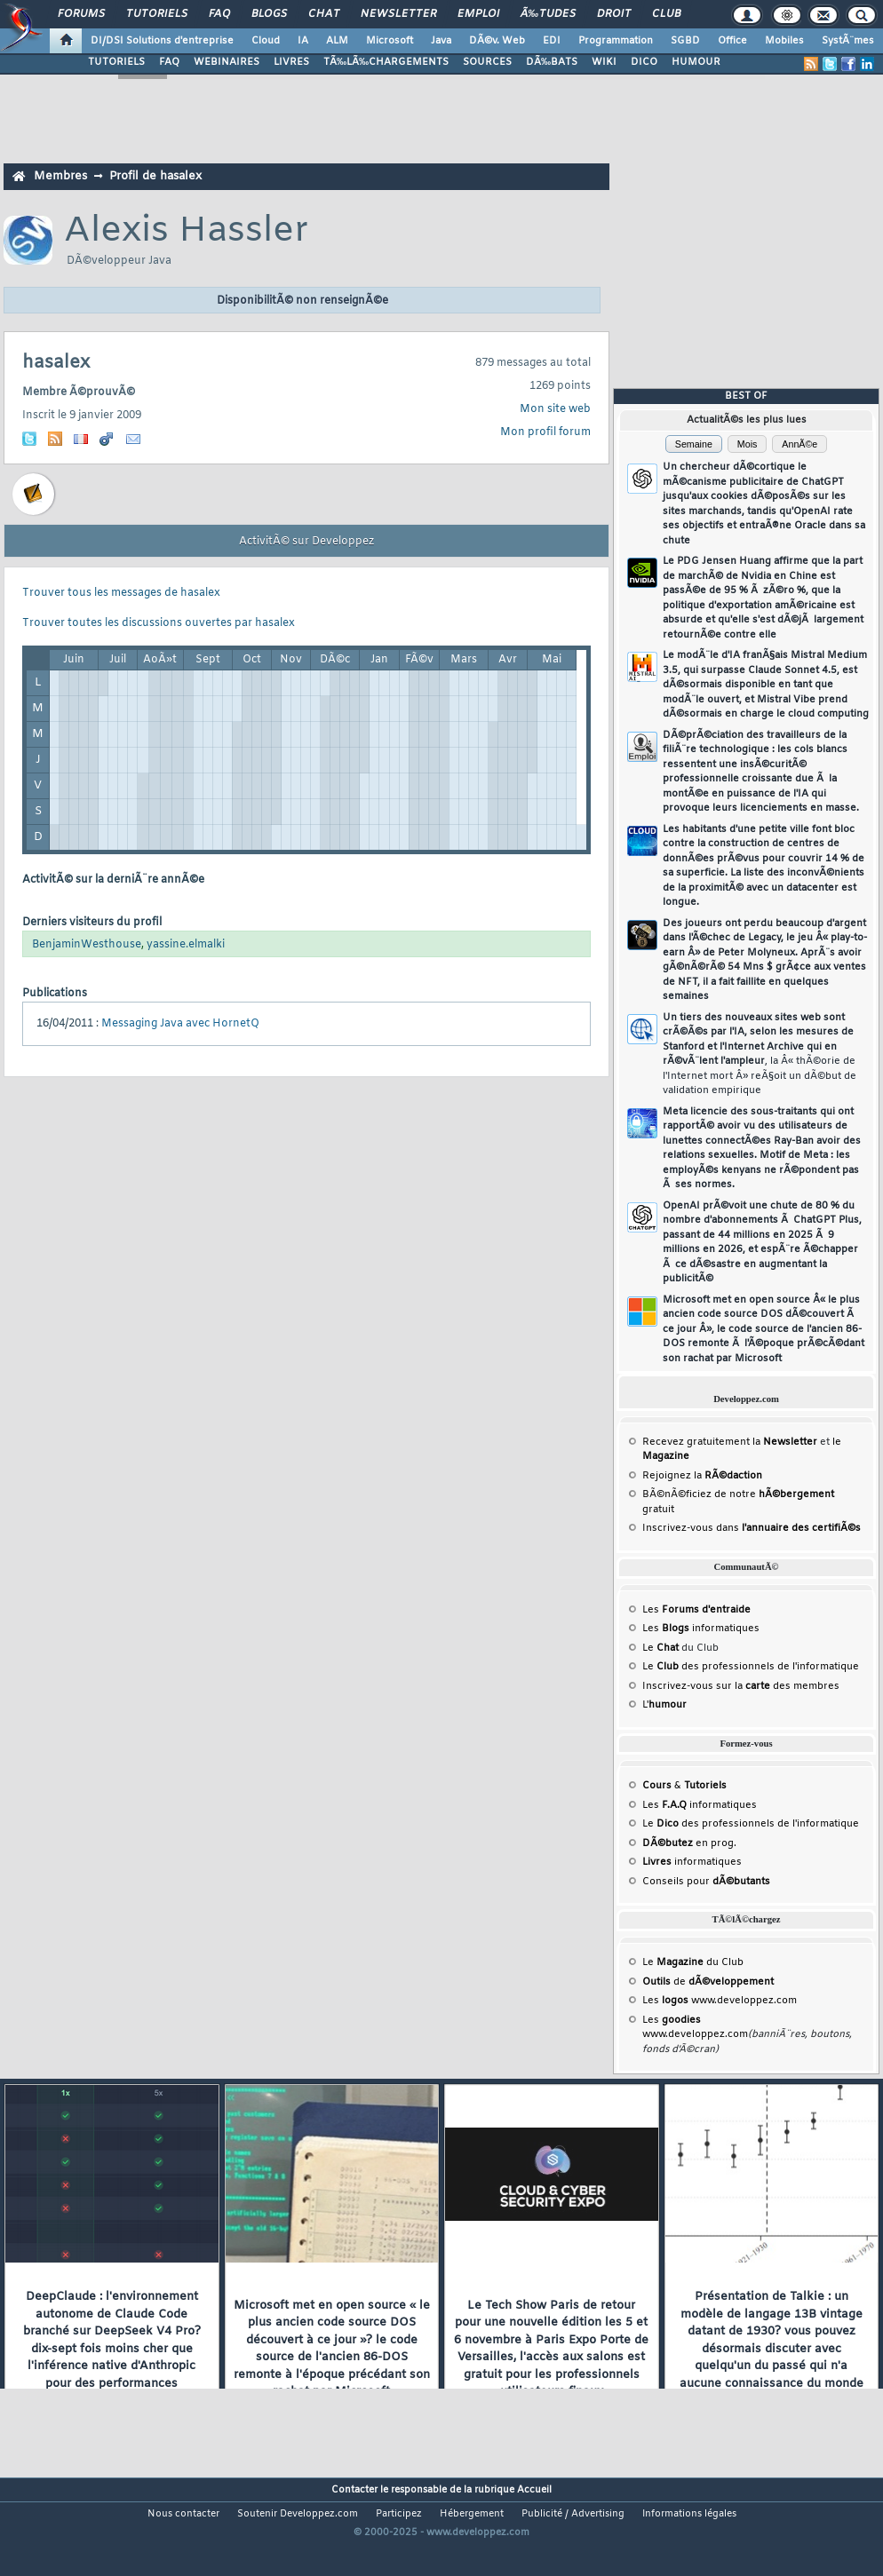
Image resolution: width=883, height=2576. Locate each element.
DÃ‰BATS (551, 62)
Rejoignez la (702, 1476)
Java (441, 41)
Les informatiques (701, 1628)
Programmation (615, 41)
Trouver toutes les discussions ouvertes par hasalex (158, 623)
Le (660, 1648)
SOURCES (487, 62)
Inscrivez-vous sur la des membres (740, 1686)
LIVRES (291, 62)
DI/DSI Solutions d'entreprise (162, 41)
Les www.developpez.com (719, 2000)
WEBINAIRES (226, 62)
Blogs (269, 14)
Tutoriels (156, 14)
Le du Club (693, 1962)
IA (303, 41)
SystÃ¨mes (848, 41)
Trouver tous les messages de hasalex (121, 593)
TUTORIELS (116, 62)
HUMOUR (696, 62)
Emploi (478, 14)
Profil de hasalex (155, 176)
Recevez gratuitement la (729, 1442)
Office (732, 41)
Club (666, 14)
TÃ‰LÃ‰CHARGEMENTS (386, 62)
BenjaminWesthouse (86, 945)
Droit (613, 14)
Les (696, 1610)
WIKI (604, 62)
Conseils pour (706, 1881)
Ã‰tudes (548, 14)
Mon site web (555, 409)
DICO (644, 62)
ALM (337, 41)
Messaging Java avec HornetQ (180, 1024)
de (708, 1982)
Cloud (265, 41)
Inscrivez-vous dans (751, 1528)
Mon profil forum (545, 432)
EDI (552, 41)
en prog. (689, 1843)
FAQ (219, 14)
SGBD (685, 41)
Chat (323, 14)
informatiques (692, 1862)
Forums (81, 14)
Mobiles (784, 41)
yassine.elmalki (186, 945)
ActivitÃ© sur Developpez (306, 542)
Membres (60, 176)
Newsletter (398, 14)
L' (664, 1705)
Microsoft (389, 41)
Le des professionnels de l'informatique (750, 1667)
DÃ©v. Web (497, 41)
